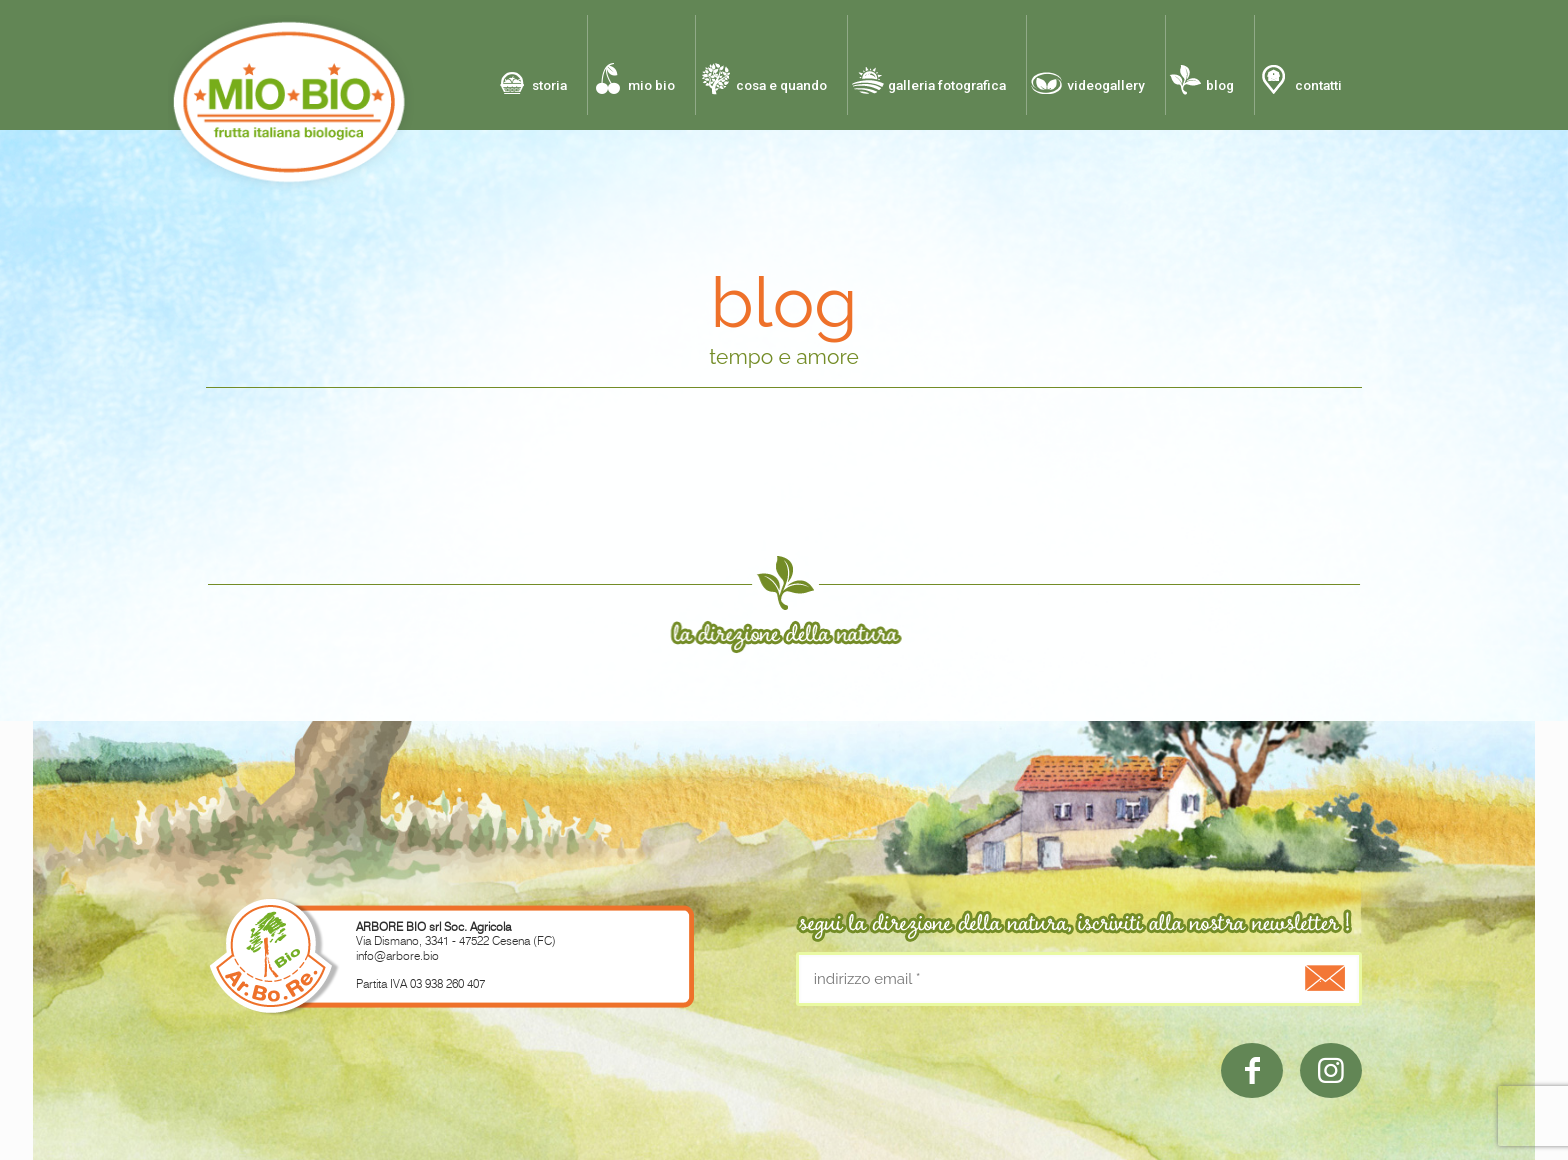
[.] (1320, 978)
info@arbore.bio (397, 955)
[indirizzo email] (1079, 979)
